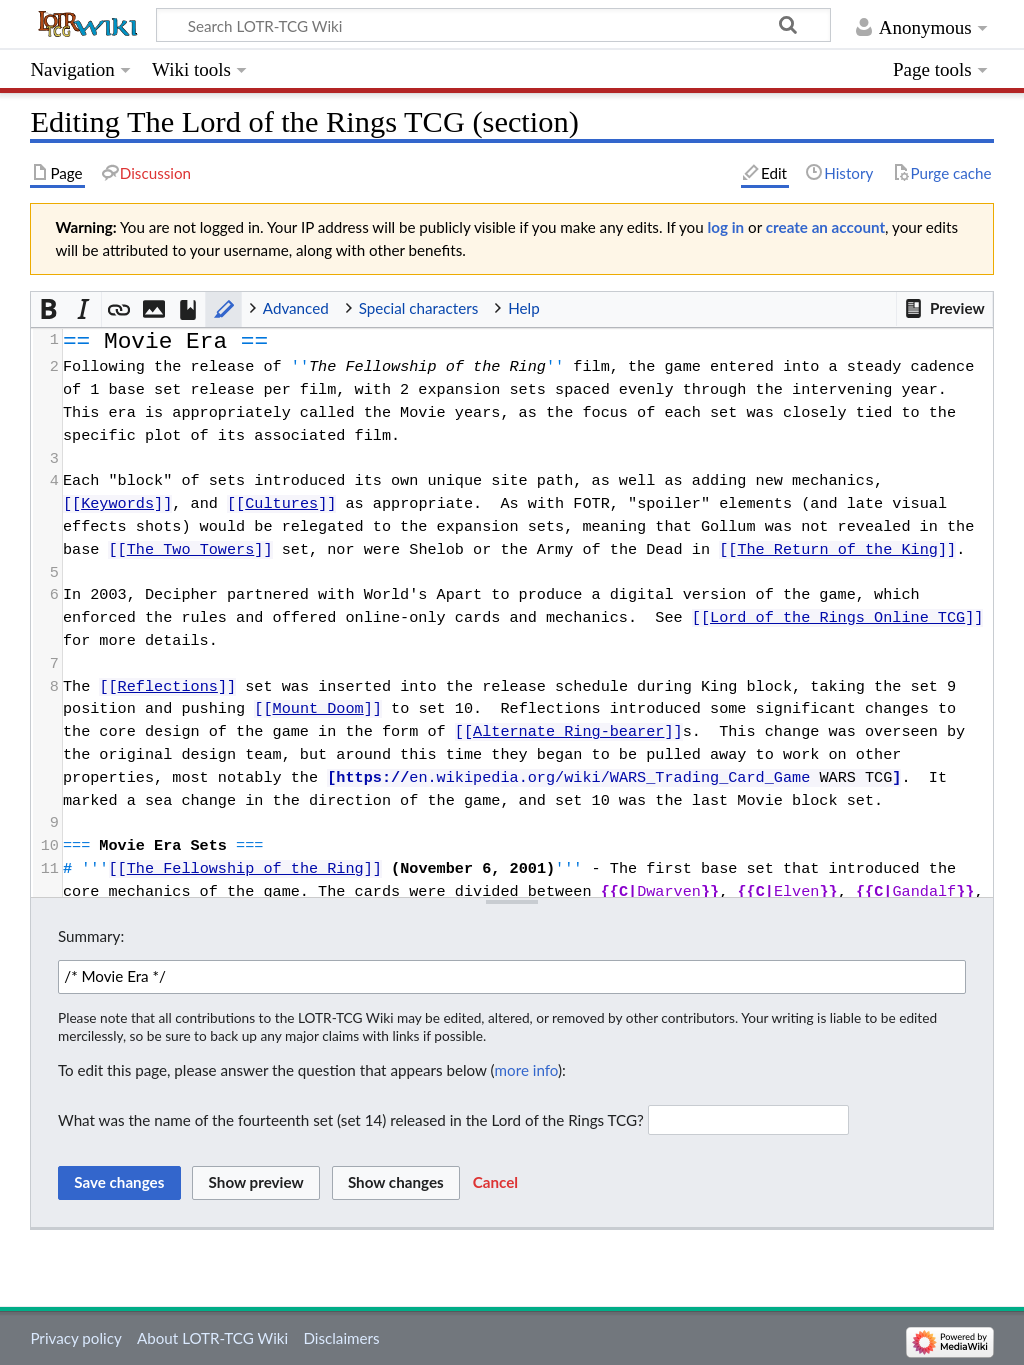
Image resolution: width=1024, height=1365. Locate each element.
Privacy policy (75, 1338)
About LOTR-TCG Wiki (212, 1338)
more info (526, 1070)
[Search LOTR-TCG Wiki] (476, 25)
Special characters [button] (419, 308)
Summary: (91, 936)
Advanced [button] (296, 308)
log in (726, 227)
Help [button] (523, 308)
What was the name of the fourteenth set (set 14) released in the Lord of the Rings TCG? (351, 1120)
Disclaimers (341, 1338)
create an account (825, 227)
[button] (943, 309)
